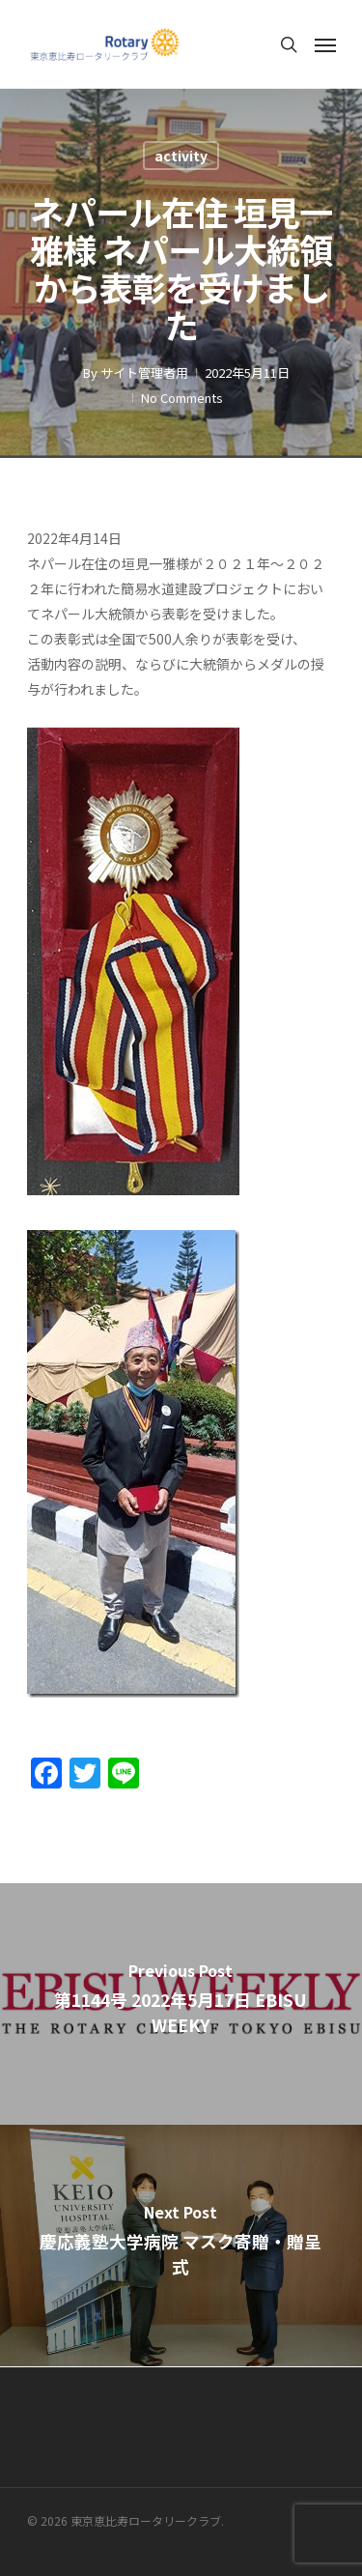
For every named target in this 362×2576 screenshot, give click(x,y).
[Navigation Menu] (325, 44)
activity (181, 155)
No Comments (182, 397)
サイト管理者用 (144, 372)
